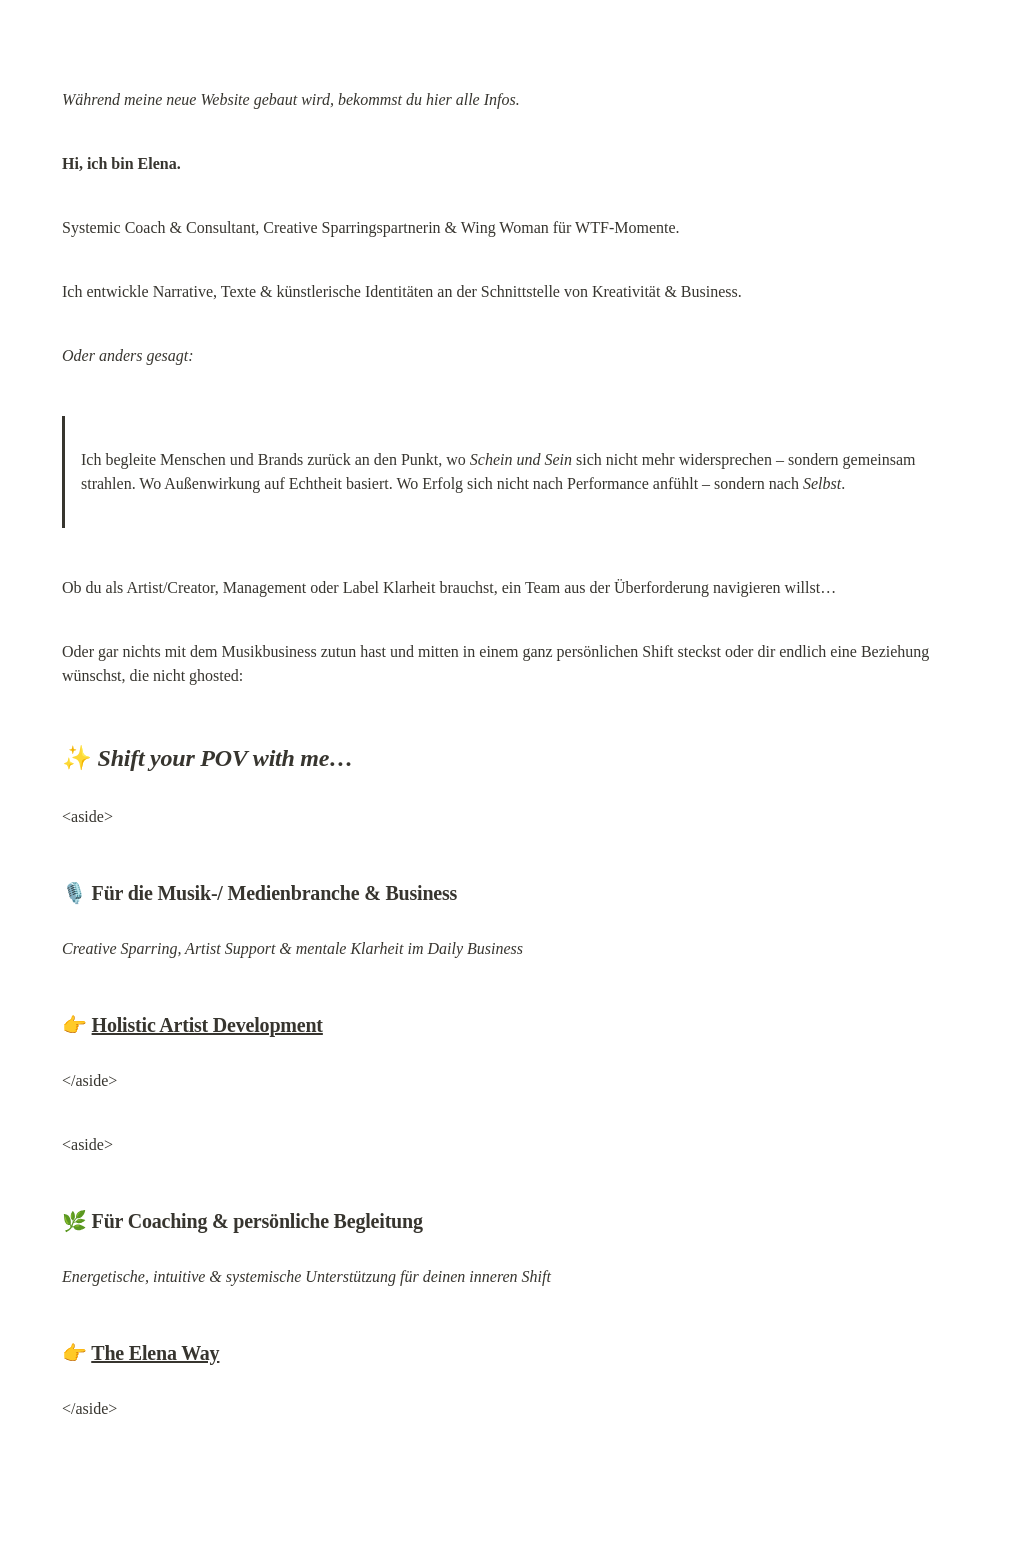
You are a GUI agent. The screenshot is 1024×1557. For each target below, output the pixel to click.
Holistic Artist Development (207, 1025)
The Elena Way (155, 1353)
